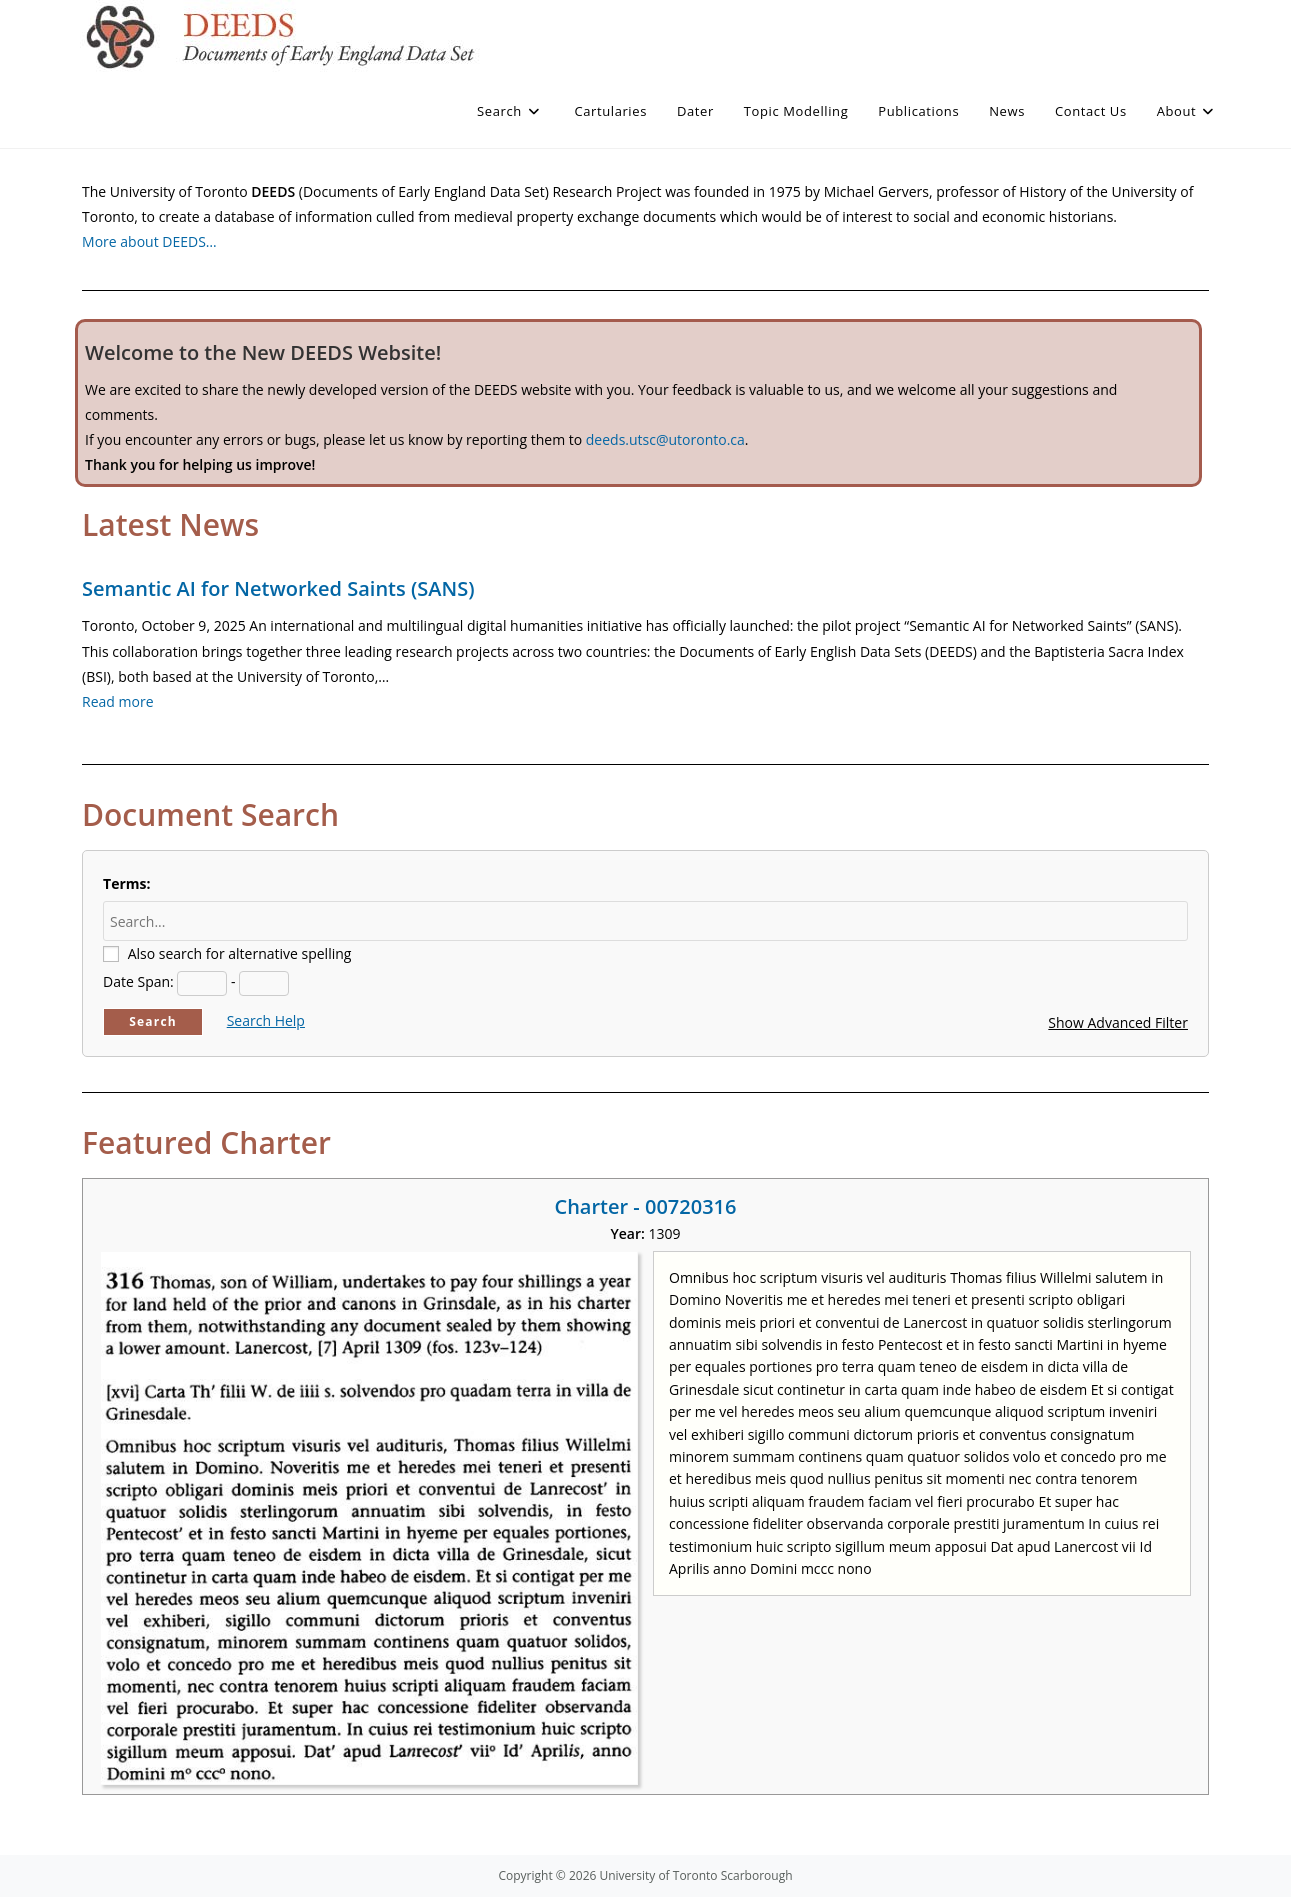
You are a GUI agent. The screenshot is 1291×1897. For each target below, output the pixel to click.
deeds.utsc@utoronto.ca (665, 439)
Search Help (266, 1020)
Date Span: (138, 981)
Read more (117, 701)
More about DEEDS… (149, 241)
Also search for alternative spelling (240, 953)
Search (153, 1021)
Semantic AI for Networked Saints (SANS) (278, 588)
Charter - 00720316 (645, 1206)
